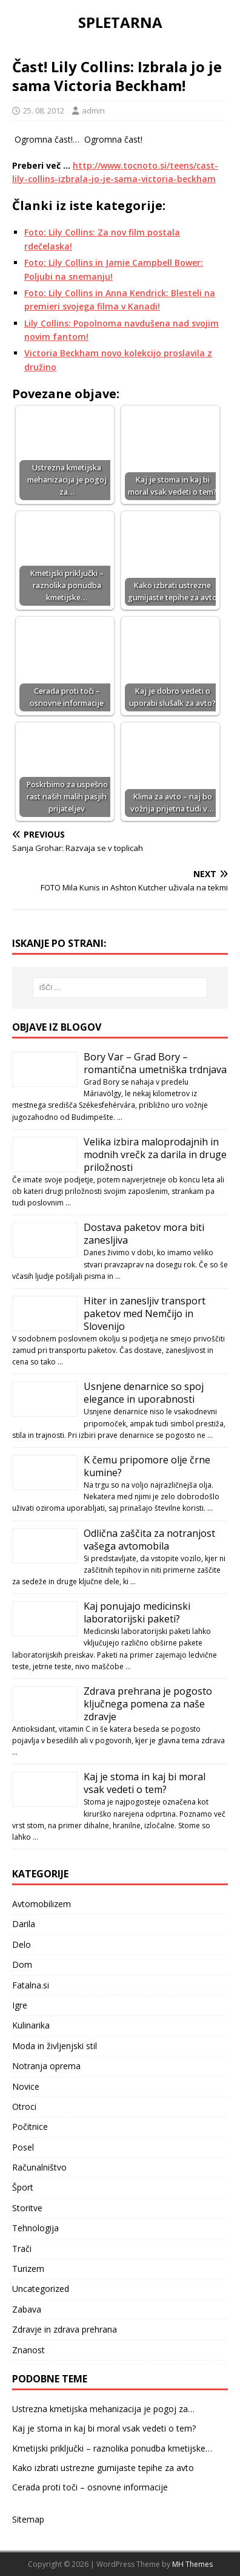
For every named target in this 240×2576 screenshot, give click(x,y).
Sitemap (28, 2519)
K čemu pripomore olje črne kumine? (147, 1466)
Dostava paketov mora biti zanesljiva (144, 1234)
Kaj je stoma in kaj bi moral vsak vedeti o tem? (144, 1783)
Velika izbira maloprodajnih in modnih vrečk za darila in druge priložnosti (155, 1154)
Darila (23, 1924)
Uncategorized (40, 2288)
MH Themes (192, 2564)
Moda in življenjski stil (54, 2046)
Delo (21, 1944)
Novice (25, 2086)
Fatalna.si (30, 1985)
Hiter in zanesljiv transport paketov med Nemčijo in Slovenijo (144, 1313)
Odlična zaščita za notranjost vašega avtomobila (149, 1540)
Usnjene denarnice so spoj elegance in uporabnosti (144, 1393)
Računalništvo (39, 2167)
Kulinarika (31, 2025)
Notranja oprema (46, 2066)
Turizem (28, 2268)
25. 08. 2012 (43, 110)
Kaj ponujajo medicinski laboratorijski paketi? (137, 1612)
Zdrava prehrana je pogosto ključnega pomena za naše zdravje (148, 1703)
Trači (22, 2248)
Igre (19, 2005)
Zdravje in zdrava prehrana (64, 2329)
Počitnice (30, 2126)
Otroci (24, 2106)
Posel (23, 2147)
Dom (22, 1964)
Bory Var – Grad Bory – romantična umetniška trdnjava (155, 1063)
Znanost (28, 2350)
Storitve (27, 2208)
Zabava (26, 2309)
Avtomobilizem (41, 1904)
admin (93, 110)
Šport (22, 2187)
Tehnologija (35, 2228)
